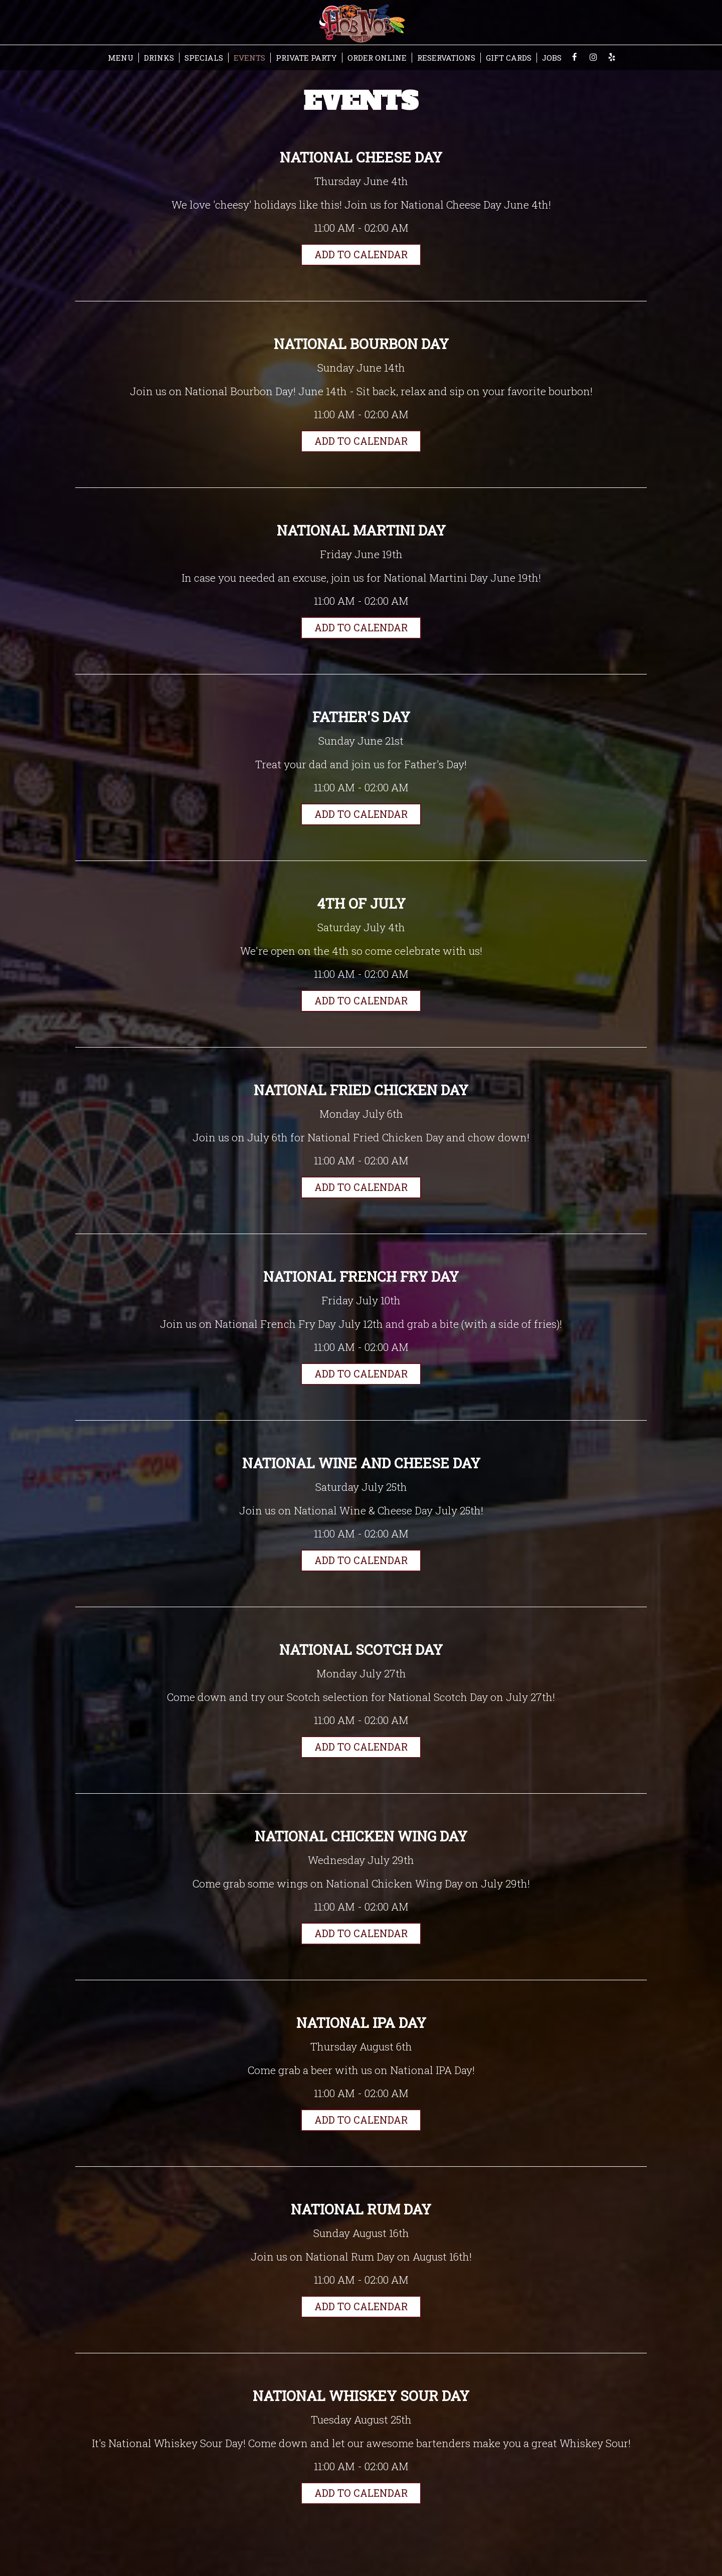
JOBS (552, 58)
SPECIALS (204, 58)
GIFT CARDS (508, 58)
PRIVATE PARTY (306, 58)
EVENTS (249, 58)
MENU (120, 58)
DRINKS (159, 58)
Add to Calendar (361, 254)
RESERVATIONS (446, 58)
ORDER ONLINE (377, 58)
